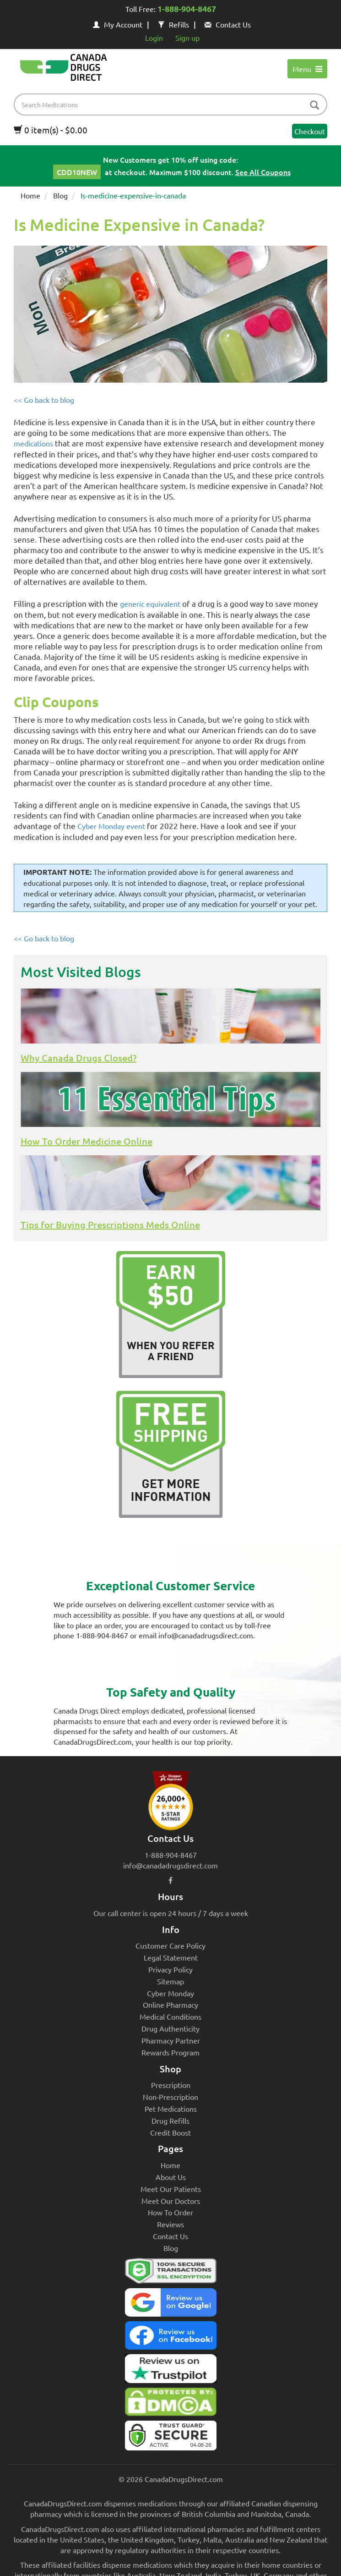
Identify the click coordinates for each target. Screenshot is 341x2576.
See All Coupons (263, 172)
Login (154, 37)
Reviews (170, 2224)
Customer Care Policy (170, 1945)
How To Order (170, 2212)
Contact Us (228, 24)
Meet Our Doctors (170, 2200)
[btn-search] (314, 105)
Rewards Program (170, 2052)
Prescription (170, 2084)
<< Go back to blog (44, 399)
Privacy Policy (170, 1969)
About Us (171, 2176)
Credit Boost (170, 2132)
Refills (173, 24)
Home (30, 195)
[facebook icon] (170, 1879)
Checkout (309, 131)
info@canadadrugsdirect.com (170, 1865)
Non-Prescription (170, 2096)
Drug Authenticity (170, 2028)
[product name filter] (173, 104)
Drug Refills (170, 2120)
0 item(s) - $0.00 (50, 129)
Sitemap (170, 1981)
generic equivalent (150, 603)
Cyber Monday (170, 1993)
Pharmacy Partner (170, 2040)
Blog (60, 195)
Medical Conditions (170, 2016)
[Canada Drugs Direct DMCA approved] (170, 2404)
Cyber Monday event (111, 825)
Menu (307, 68)
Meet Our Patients (171, 2188)
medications (33, 443)
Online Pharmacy (170, 2004)
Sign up (187, 37)
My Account (117, 24)
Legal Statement (171, 1957)
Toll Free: (170, 9)
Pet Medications (171, 2108)
